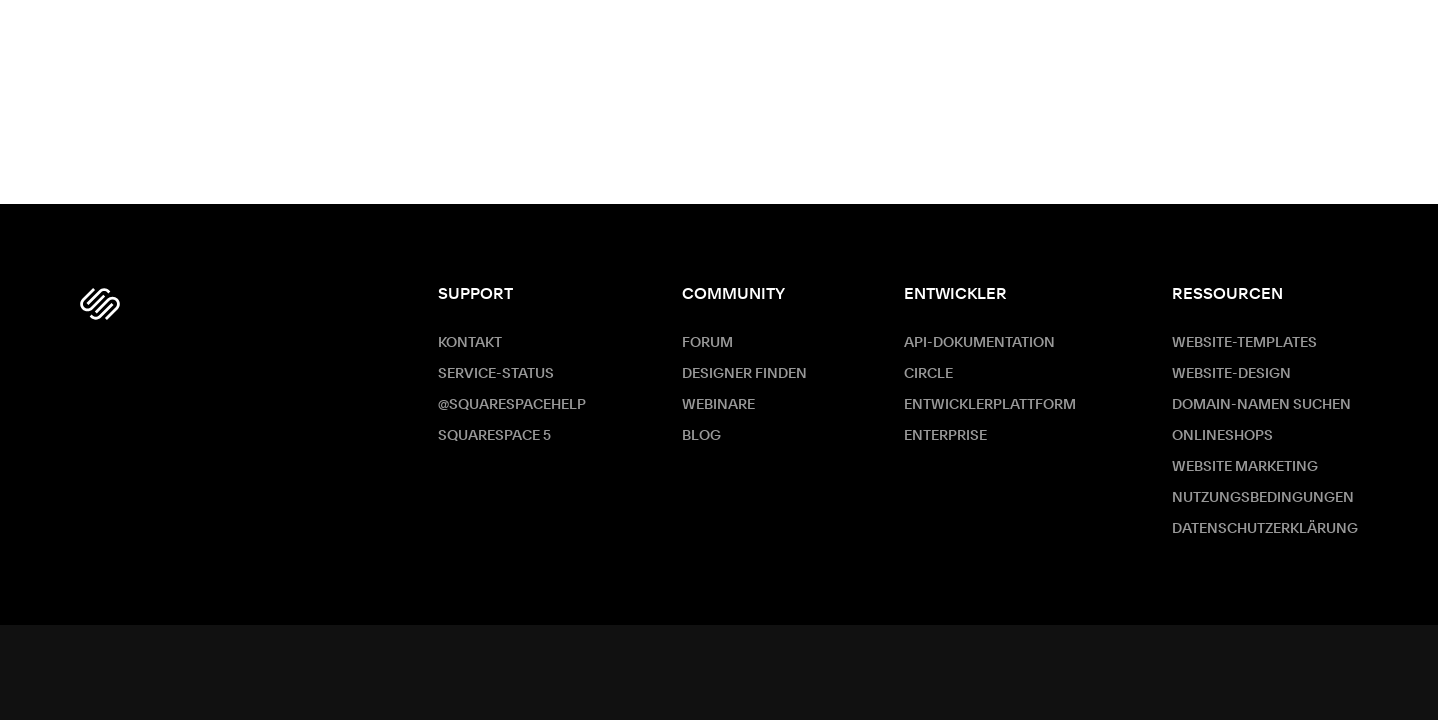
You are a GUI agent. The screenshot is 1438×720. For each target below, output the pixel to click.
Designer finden (744, 374)
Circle (928, 374)
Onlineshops (1222, 436)
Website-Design (1231, 374)
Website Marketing (1245, 467)
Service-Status (496, 374)
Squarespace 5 (494, 436)
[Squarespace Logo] (100, 304)
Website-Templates (1244, 343)
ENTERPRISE (945, 436)
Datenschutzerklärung (1265, 529)
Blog (701, 436)
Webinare (718, 405)
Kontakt (470, 343)
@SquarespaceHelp (512, 405)
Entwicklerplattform (990, 405)
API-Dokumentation (979, 343)
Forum (707, 343)
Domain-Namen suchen (1261, 405)
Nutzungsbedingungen (1263, 498)
